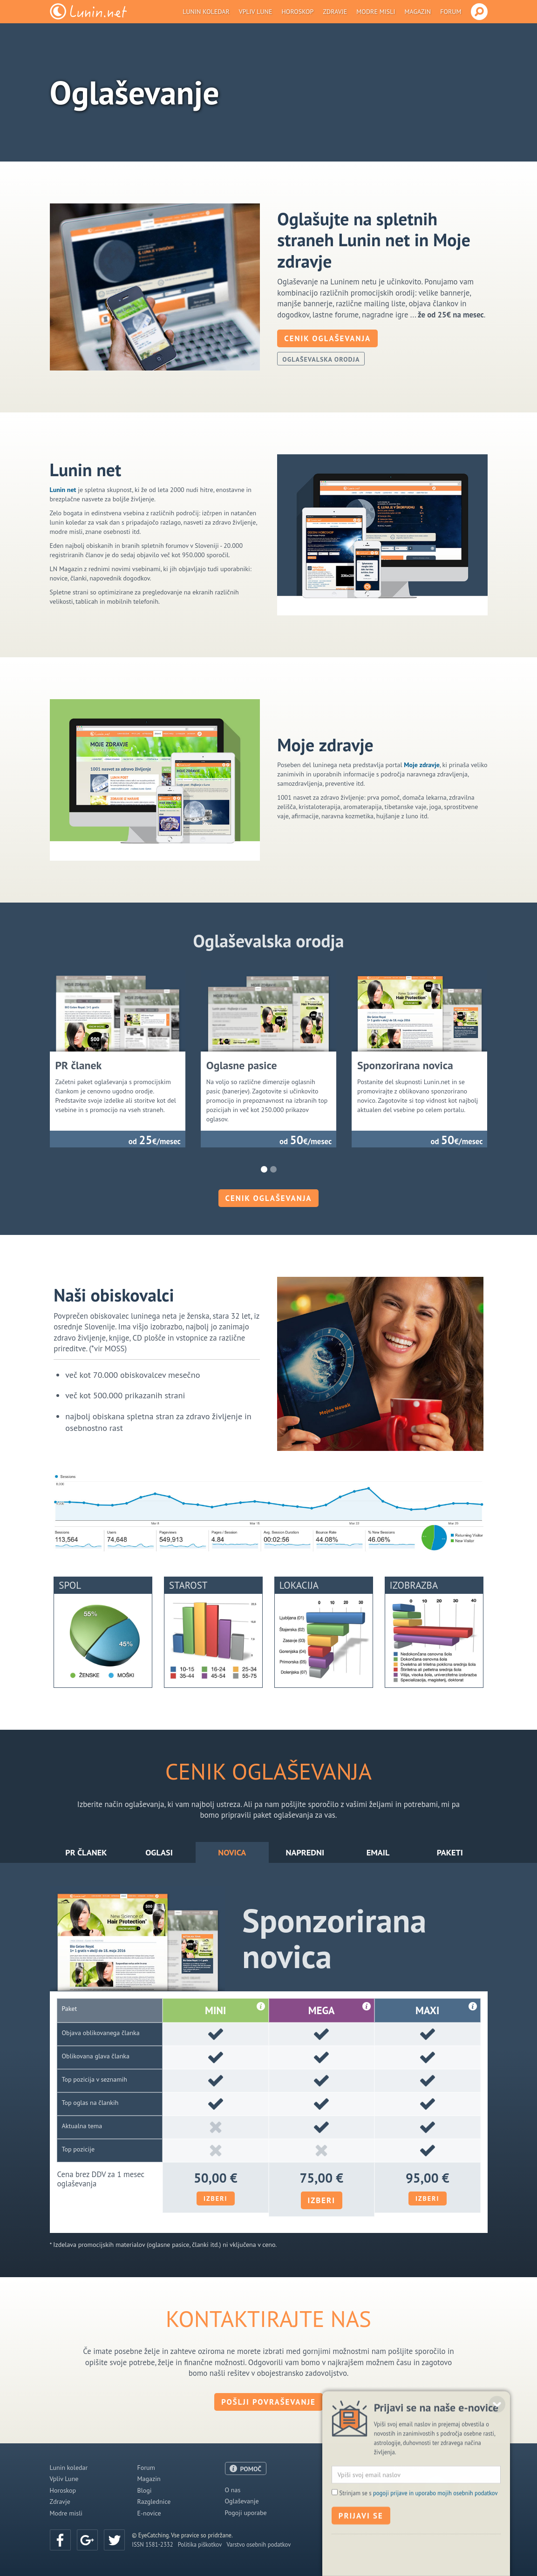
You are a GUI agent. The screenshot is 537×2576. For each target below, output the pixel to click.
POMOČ (251, 2469)
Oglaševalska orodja (321, 359)
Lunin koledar (206, 11)
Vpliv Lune (255, 11)
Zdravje (335, 11)
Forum (450, 11)
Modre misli (375, 11)
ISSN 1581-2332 (152, 2544)
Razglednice (154, 2501)
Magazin (418, 11)
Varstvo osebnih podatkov (258, 2544)
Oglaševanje (242, 2501)
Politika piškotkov (200, 2544)
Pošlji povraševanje (268, 2402)
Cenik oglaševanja (327, 338)
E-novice (149, 2513)
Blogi (144, 2490)
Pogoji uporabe (246, 2513)
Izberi (216, 2198)
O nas (233, 2490)
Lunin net (63, 490)
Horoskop (297, 11)
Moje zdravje (421, 765)
